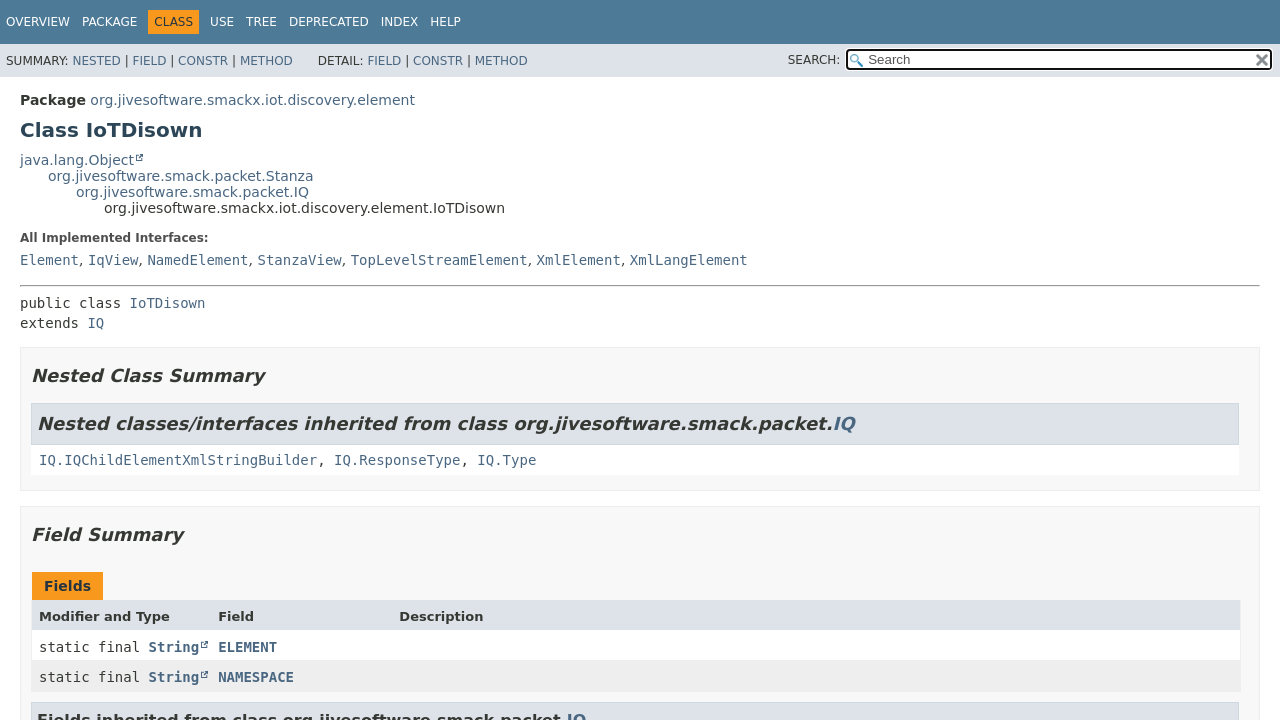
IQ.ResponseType (397, 460)
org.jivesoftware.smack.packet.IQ (192, 192)
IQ (95, 323)
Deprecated (329, 22)
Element (49, 260)
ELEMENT (247, 647)
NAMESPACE (256, 677)
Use (222, 22)
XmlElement (579, 260)
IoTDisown (168, 303)
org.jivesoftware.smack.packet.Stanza (181, 176)
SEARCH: (814, 60)
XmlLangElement (689, 260)
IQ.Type (506, 460)
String (174, 647)
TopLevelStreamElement (439, 260)
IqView (113, 260)
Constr (203, 61)
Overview (38, 22)
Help (445, 22)
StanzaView (299, 260)
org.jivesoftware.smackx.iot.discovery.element (252, 100)
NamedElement (197, 260)
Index (400, 22)
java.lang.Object (77, 160)
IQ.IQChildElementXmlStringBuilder (178, 460)
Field (149, 61)
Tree (261, 22)
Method (266, 61)
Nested (96, 61)
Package (109, 22)
